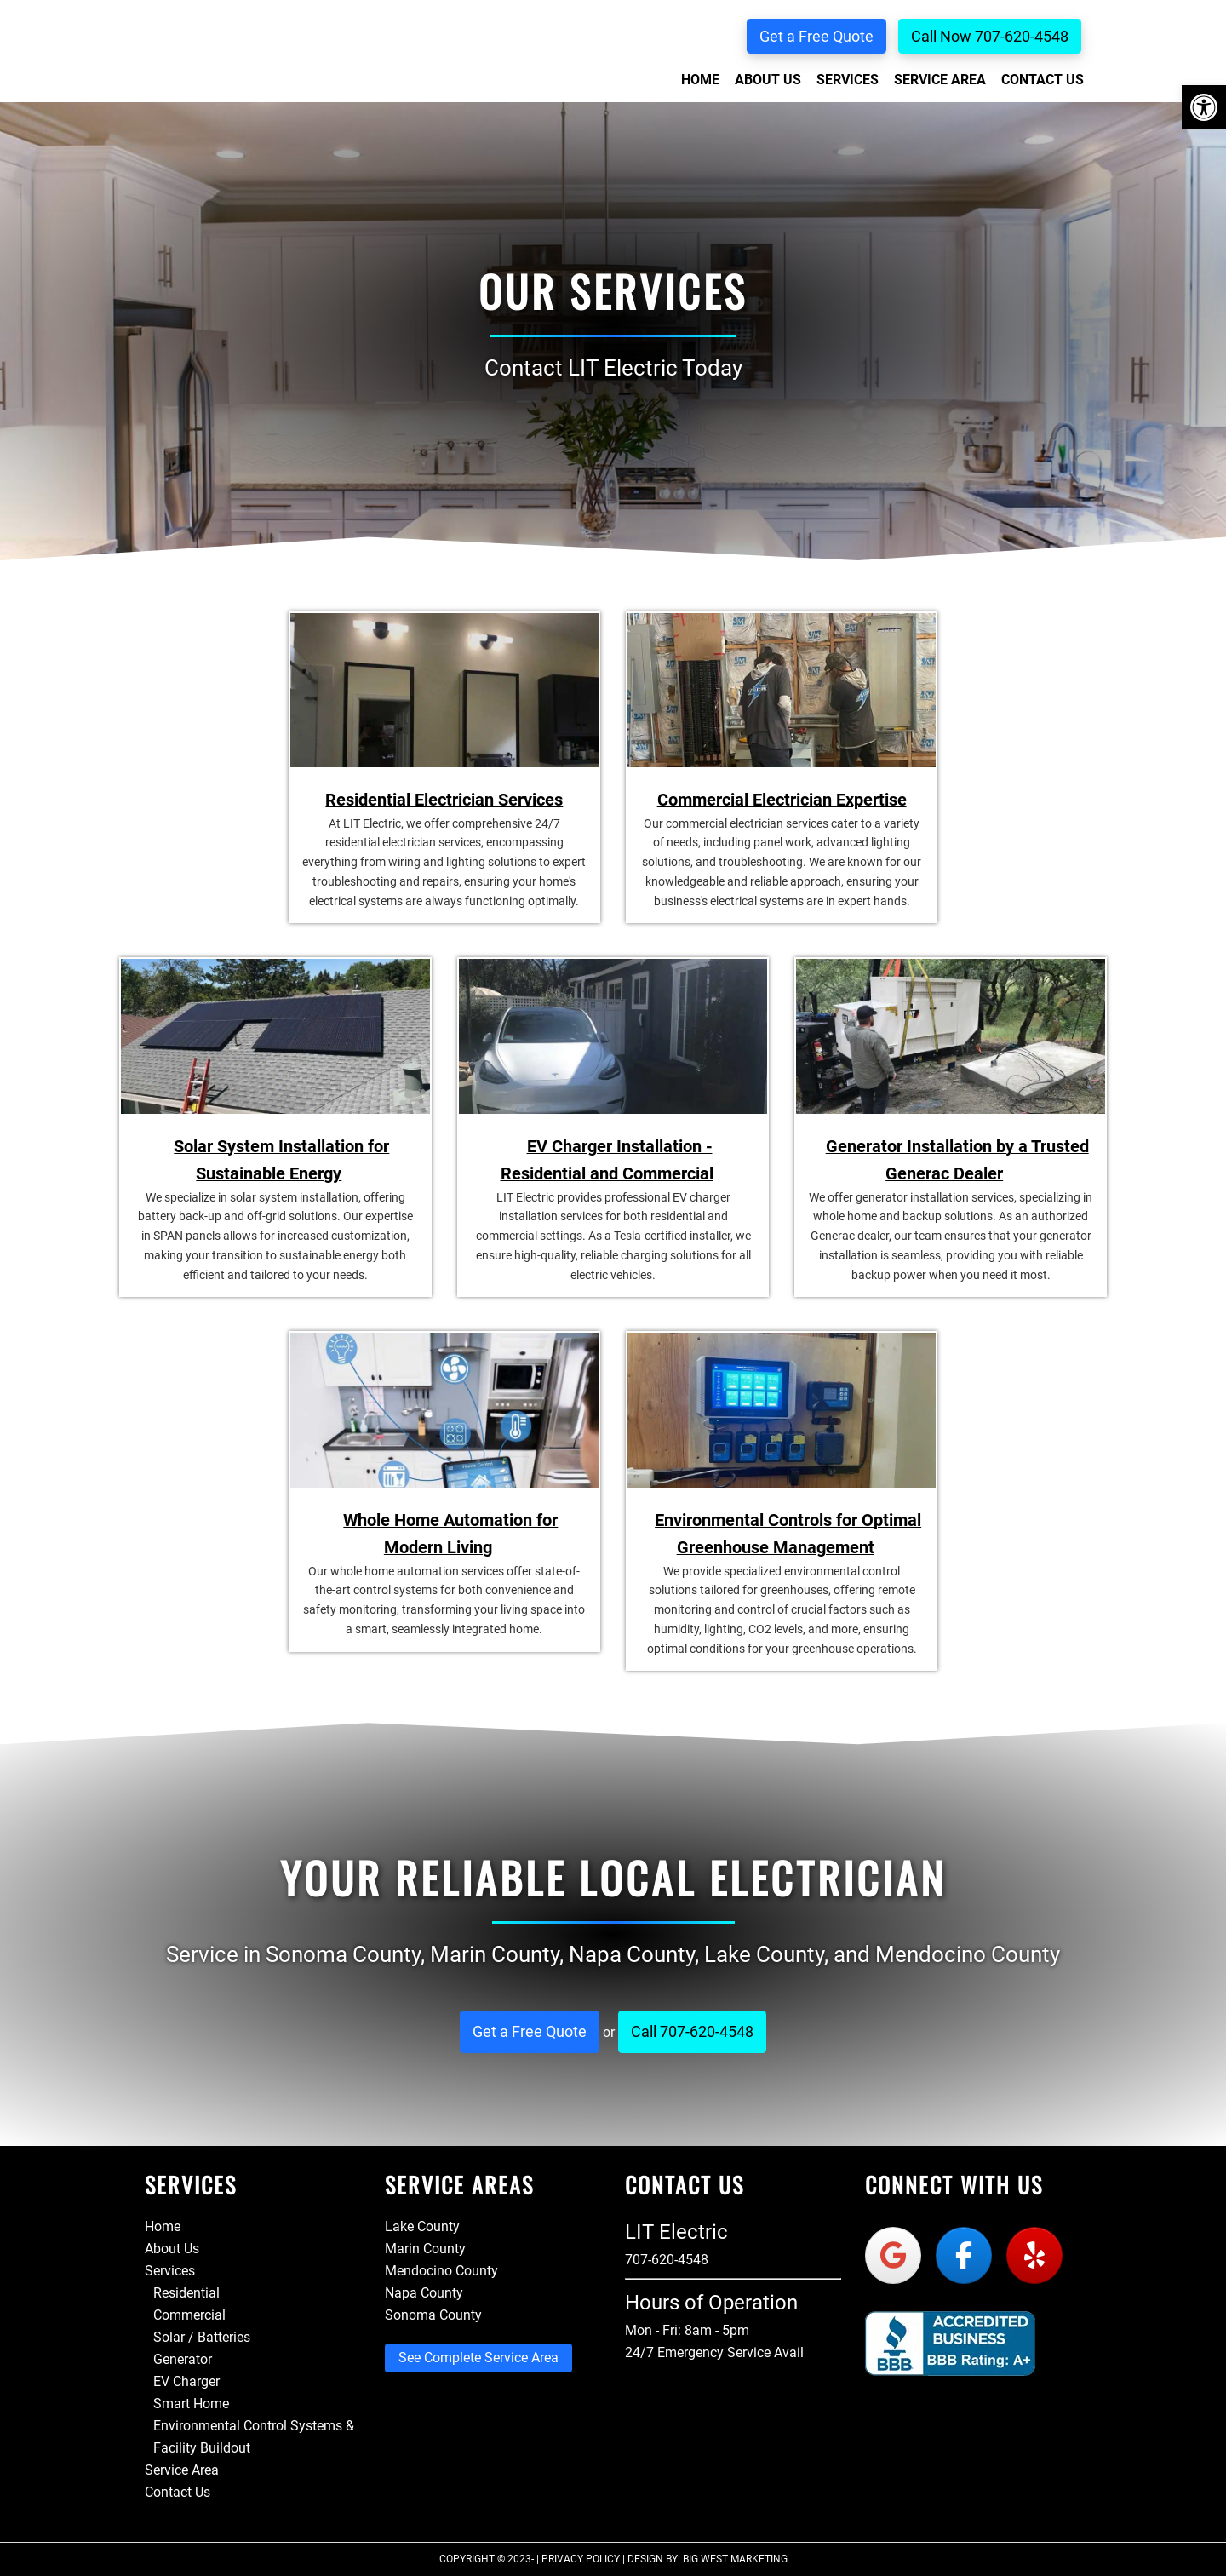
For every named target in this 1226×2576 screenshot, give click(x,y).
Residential (186, 2293)
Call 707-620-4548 (692, 2031)
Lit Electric (199, 89)
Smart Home (191, 2403)
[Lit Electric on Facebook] (964, 2255)
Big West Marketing (735, 2559)
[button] (1204, 107)
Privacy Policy (580, 2559)
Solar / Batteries (201, 2337)
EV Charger (186, 2381)
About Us (172, 2248)
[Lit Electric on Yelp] (1034, 2255)
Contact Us (177, 2492)
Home (162, 2226)
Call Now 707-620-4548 (989, 36)
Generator (182, 2359)
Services (170, 2271)
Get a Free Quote (816, 36)
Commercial (189, 2315)
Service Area (182, 2470)
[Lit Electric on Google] (893, 2255)
